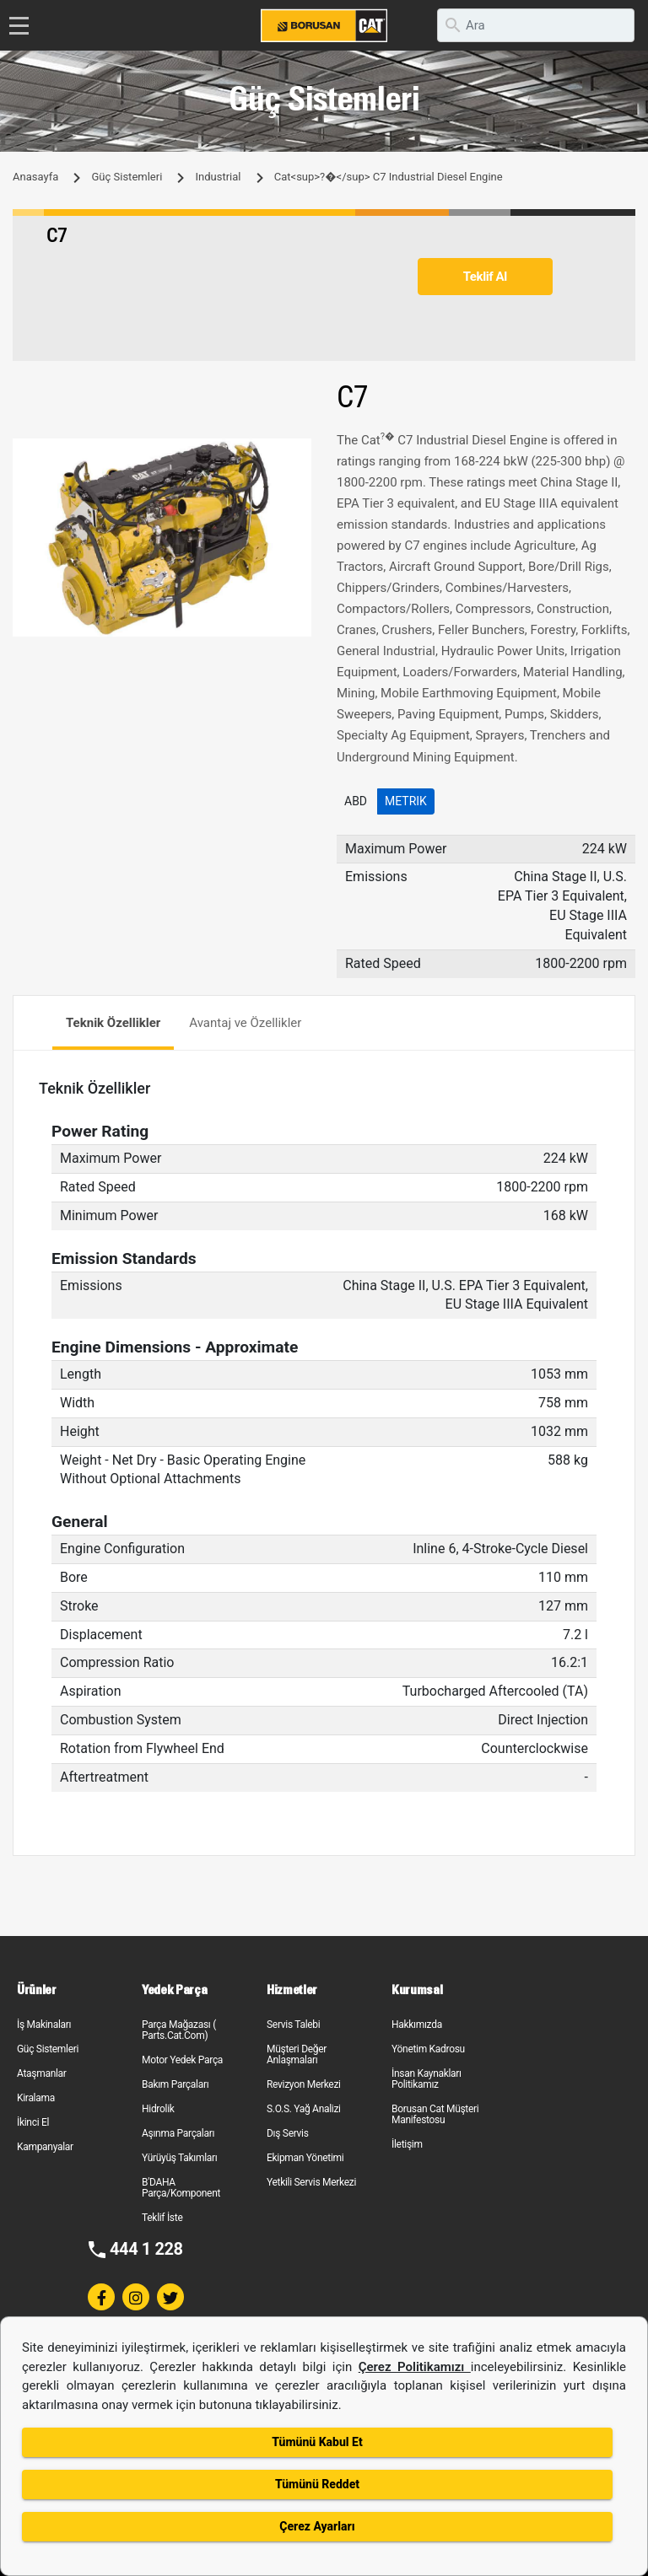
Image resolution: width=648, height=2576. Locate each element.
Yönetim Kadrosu (428, 2049)
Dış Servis (288, 2133)
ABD (355, 801)
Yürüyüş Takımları (180, 2158)
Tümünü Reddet (317, 2484)
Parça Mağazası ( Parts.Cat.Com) (179, 2030)
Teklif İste (162, 2218)
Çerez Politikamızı (415, 2366)
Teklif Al (485, 276)
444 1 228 (146, 2249)
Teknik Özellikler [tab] (113, 1022)
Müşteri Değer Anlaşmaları (297, 2054)
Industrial (218, 176)
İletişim (407, 2144)
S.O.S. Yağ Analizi (304, 2109)
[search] (535, 25)
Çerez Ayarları (316, 2526)
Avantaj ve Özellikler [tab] (245, 1022)
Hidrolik (158, 2109)
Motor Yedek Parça (182, 2060)
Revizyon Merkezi (304, 2084)
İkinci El (33, 2122)
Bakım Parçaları (175, 2084)
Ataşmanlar (42, 2073)
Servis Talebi (293, 2024)
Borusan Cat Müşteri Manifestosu (435, 2114)
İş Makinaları (44, 2024)
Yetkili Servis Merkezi (311, 2182)
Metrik (406, 801)
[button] (296, 453)
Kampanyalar (45, 2147)
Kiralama (36, 2098)
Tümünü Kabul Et (317, 2442)
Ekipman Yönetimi (305, 2158)
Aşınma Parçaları (178, 2133)
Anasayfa (35, 176)
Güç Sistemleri (126, 176)
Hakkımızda (417, 2024)
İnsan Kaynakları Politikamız (427, 2079)
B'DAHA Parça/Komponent (181, 2187)
